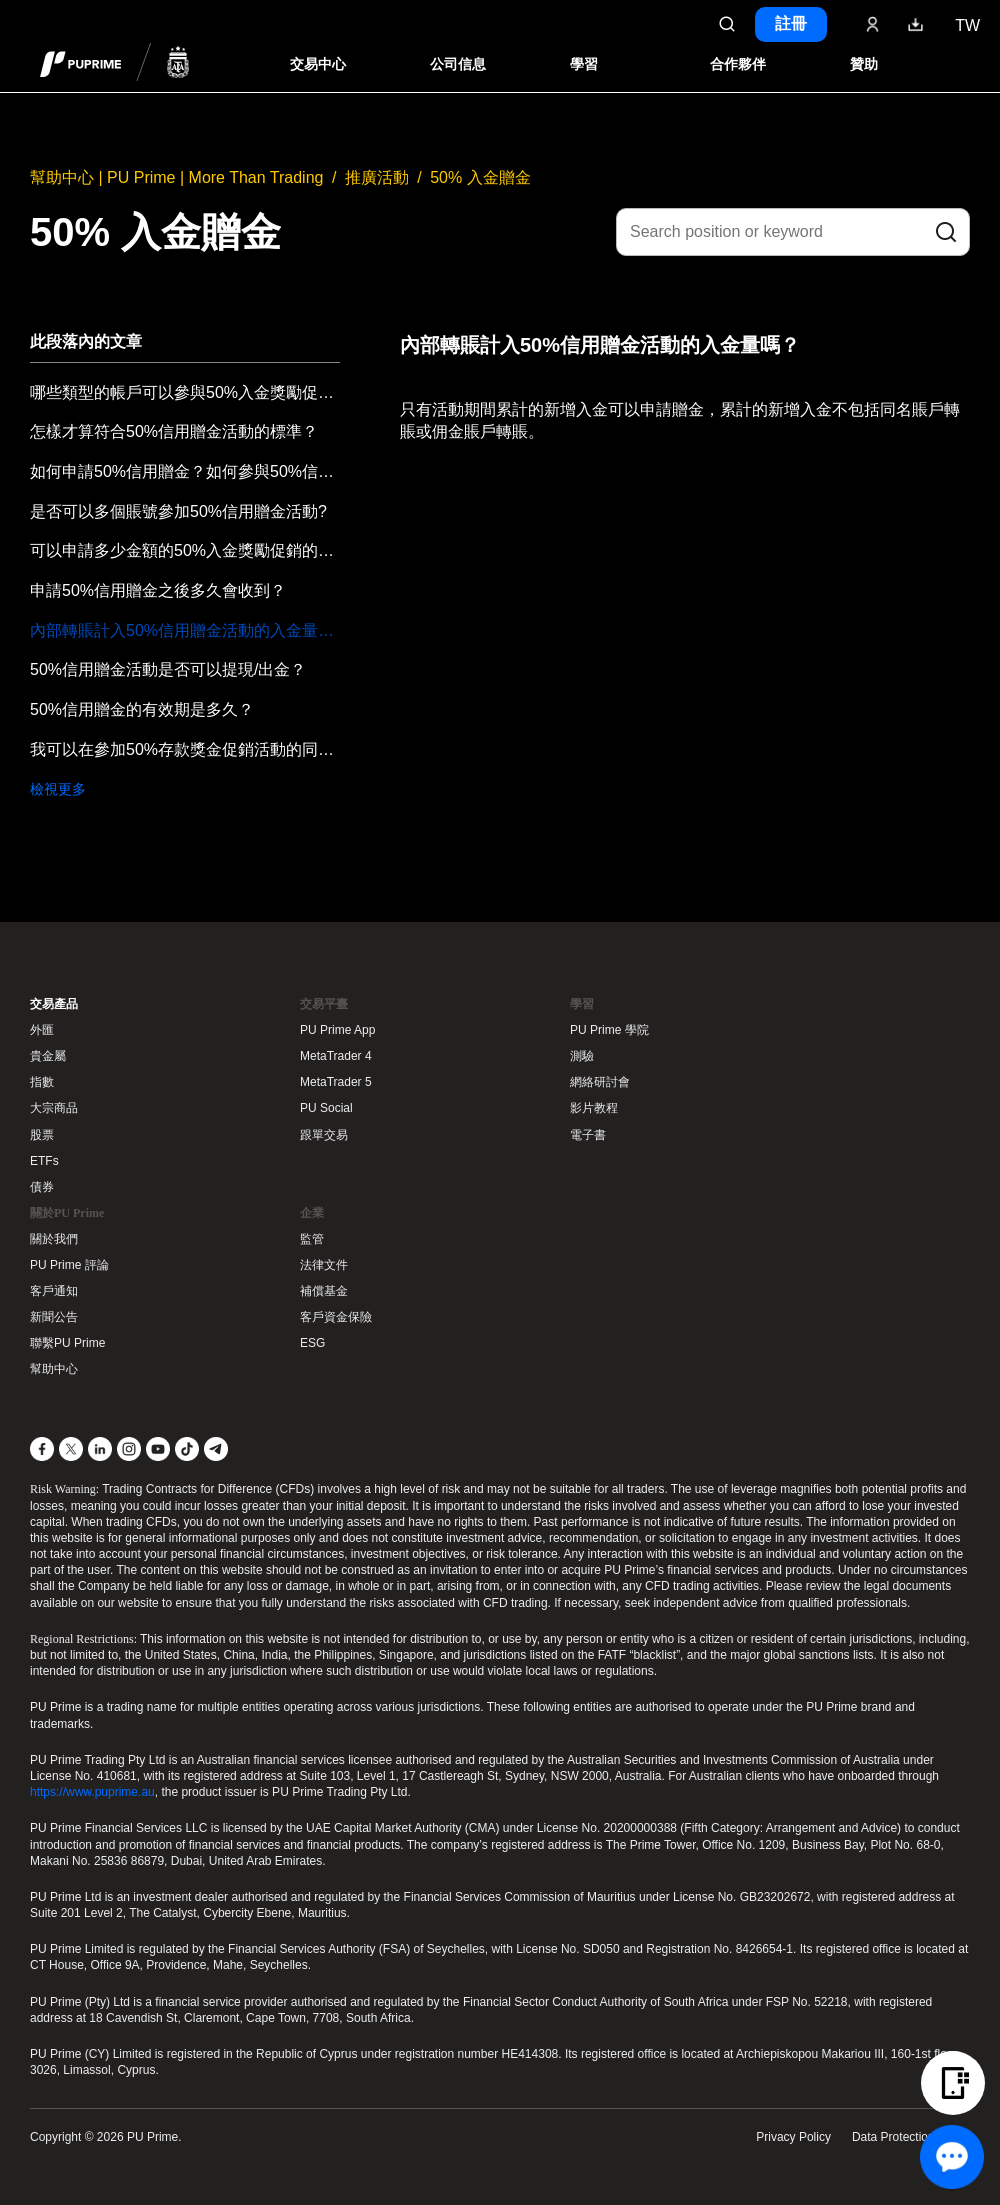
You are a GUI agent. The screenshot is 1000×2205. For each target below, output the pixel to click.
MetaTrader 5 (336, 1082)
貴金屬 (48, 1056)
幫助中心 (54, 1369)
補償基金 (324, 1291)
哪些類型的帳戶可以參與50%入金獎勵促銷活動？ (185, 392)
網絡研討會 (600, 1082)
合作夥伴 (738, 64)
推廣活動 (377, 177)
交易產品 (54, 1004)
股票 (42, 1135)
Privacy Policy (793, 2137)
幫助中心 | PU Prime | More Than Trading (176, 177)
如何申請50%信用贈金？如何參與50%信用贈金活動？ (185, 471)
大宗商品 (54, 1108)
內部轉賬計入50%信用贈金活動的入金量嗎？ (185, 630)
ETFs (44, 1161)
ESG (312, 1343)
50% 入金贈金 (480, 177)
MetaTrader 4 (336, 1056)
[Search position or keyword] (793, 232)
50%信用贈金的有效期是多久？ (142, 709)
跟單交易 (324, 1135)
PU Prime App (337, 1030)
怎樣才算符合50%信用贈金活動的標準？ (174, 431)
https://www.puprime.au (92, 1792)
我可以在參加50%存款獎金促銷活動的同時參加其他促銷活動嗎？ (185, 749)
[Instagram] (129, 1449)
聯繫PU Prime (67, 1343)
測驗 (582, 1056)
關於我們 (54, 1239)
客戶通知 (54, 1291)
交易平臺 (324, 1004)
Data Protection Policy (911, 2137)
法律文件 (324, 1265)
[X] (71, 1449)
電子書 (588, 1135)
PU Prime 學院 (609, 1030)
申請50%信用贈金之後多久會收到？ (158, 590)
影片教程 (594, 1108)
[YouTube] (158, 1449)
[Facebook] (42, 1449)
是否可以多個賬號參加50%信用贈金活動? (178, 511)
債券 (42, 1187)
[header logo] (115, 64)
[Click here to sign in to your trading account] (872, 24)
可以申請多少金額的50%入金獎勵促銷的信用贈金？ (185, 550)
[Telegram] (216, 1449)
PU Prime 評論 (69, 1265)
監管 (312, 1239)
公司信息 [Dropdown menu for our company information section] (458, 64)
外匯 (42, 1030)
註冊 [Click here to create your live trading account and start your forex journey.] (791, 23)
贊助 (864, 64)
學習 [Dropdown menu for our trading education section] (584, 64)
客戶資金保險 (336, 1317)
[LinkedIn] (100, 1449)
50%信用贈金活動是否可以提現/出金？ (168, 669)
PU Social (326, 1108)
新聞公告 (54, 1317)
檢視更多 (58, 789)
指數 (42, 1082)
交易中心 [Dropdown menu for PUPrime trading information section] (318, 64)
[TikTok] (187, 1449)
